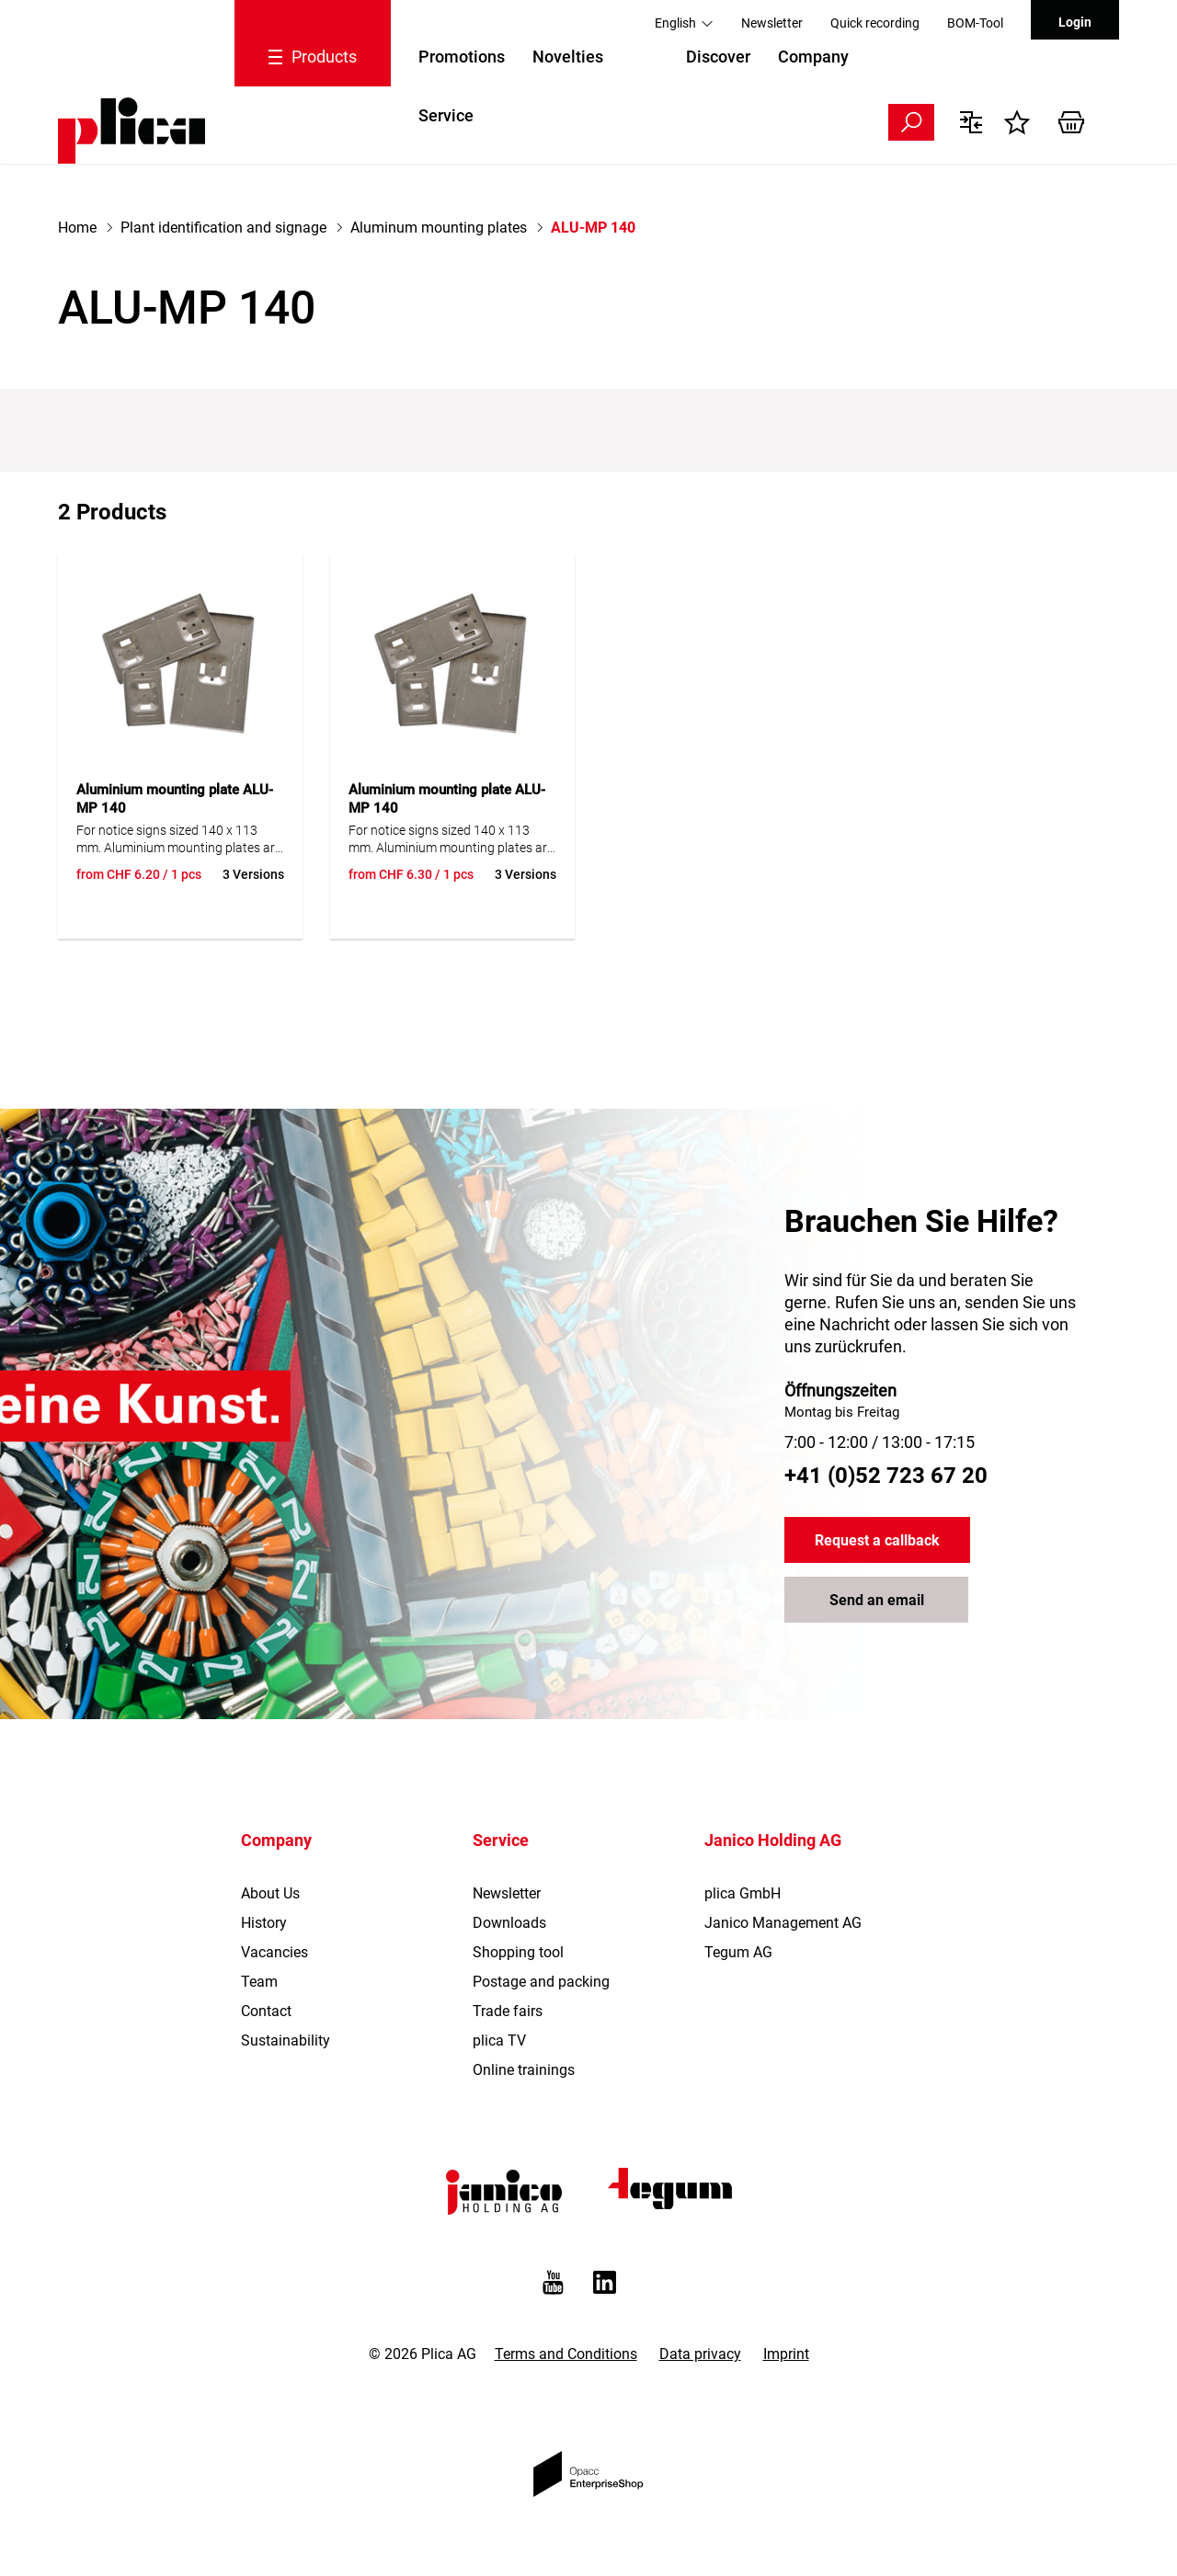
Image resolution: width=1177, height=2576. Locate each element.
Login (1074, 22)
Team (259, 1981)
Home (77, 227)
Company (813, 56)
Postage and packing (541, 1981)
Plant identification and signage (223, 227)
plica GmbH (742, 1893)
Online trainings (524, 2070)
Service (446, 115)
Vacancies (274, 1952)
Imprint (786, 2354)
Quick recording (875, 23)
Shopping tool (518, 1952)
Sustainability (285, 2040)
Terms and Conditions (566, 2354)
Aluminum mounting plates (438, 227)
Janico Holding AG (772, 1840)
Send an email (876, 1600)
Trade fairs (508, 2011)
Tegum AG (738, 1952)
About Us (270, 1893)
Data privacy (700, 2354)
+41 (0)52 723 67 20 (886, 1475)
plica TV (499, 2040)
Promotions (461, 56)
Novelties (567, 56)
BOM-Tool (975, 23)
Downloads (509, 1923)
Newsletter (772, 23)
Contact (266, 2011)
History (264, 1923)
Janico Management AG (783, 1923)
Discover (718, 56)
